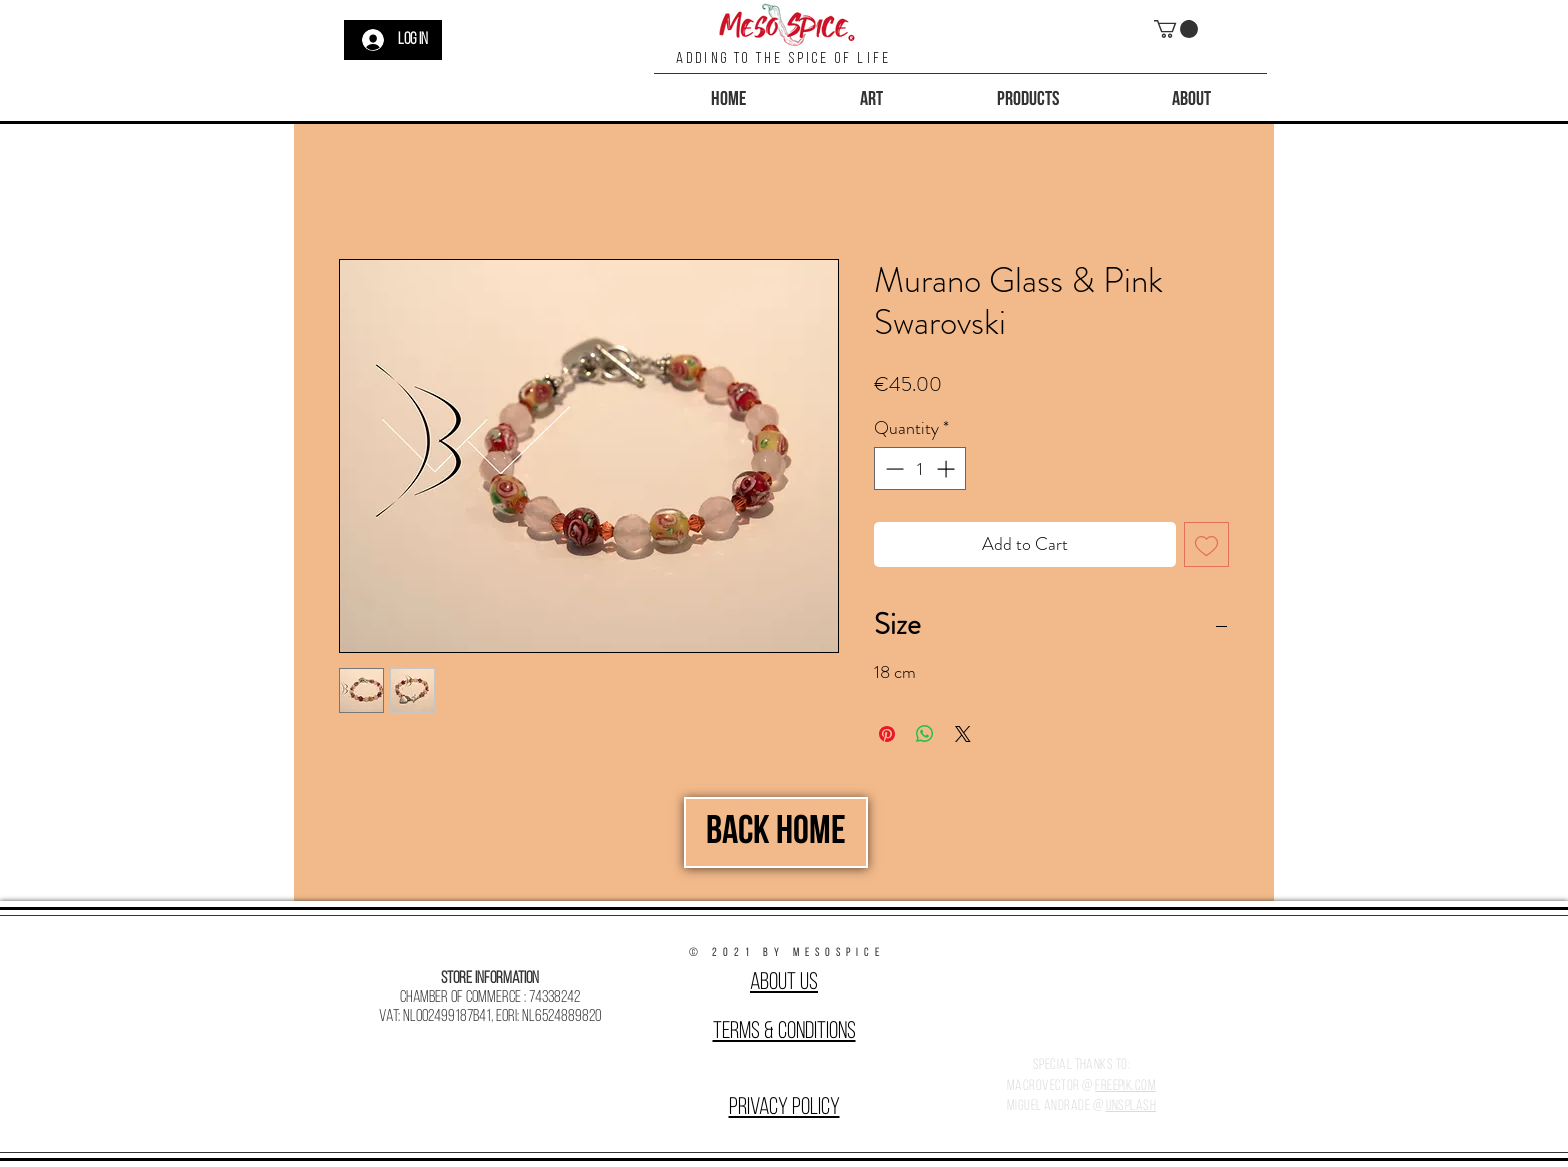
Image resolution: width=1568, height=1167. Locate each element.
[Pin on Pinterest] (887, 734)
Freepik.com (1125, 1086)
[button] (1176, 29)
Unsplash (1131, 1106)
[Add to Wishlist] (1206, 544)
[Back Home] (776, 832)
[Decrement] (892, 468)
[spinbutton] (920, 468)
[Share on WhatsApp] (925, 734)
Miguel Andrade (1048, 1106)
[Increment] (947, 468)
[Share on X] (963, 734)
